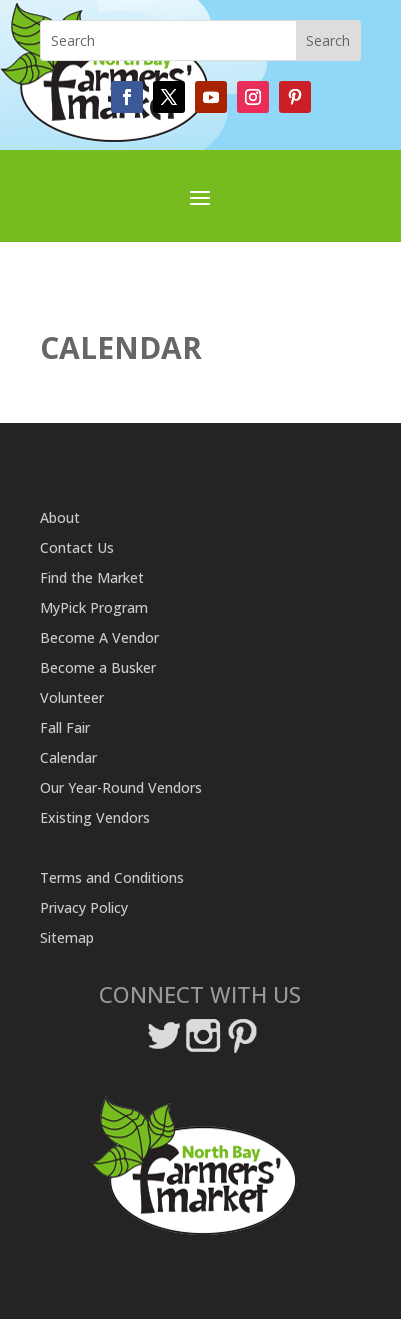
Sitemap (67, 939)
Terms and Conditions (112, 879)
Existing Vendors (95, 819)
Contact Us (77, 549)
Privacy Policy (84, 909)
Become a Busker (98, 669)
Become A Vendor (99, 639)
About (60, 519)
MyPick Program (94, 609)
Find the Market (92, 579)
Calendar (68, 759)
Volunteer (72, 699)
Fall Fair (65, 729)
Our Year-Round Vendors (121, 789)
